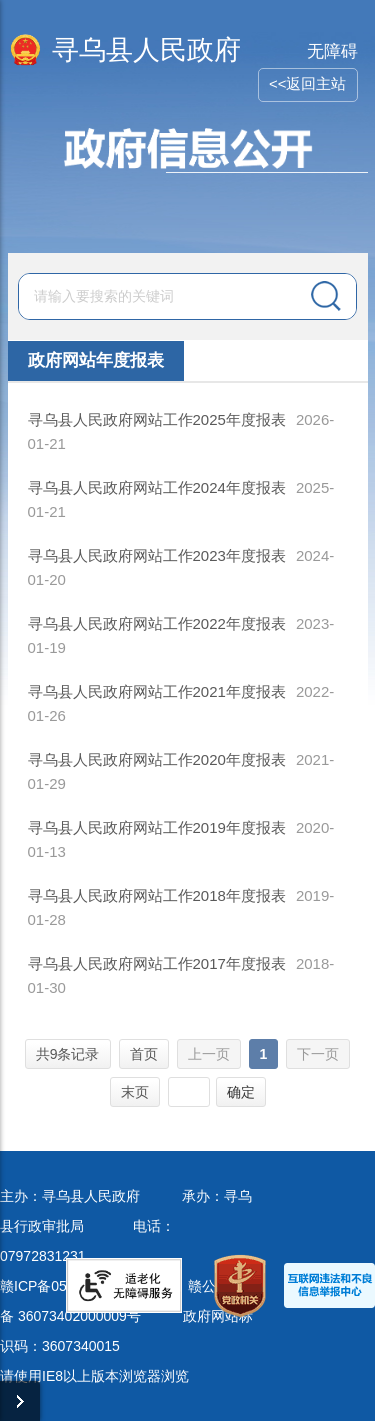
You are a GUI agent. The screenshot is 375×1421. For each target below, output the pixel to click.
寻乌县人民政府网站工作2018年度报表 (157, 895)
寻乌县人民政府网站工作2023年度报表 (157, 555)
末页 (135, 1092)
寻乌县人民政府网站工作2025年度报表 (157, 419)
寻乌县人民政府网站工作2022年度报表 (157, 623)
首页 (144, 1054)
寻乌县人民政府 (146, 50)
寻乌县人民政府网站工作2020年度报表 (157, 759)
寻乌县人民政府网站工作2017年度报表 (157, 963)
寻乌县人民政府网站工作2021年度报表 (157, 691)
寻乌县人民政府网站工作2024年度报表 (157, 487)
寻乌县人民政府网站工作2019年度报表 (157, 827)
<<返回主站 (308, 83)
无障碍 (332, 51)
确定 (241, 1092)
